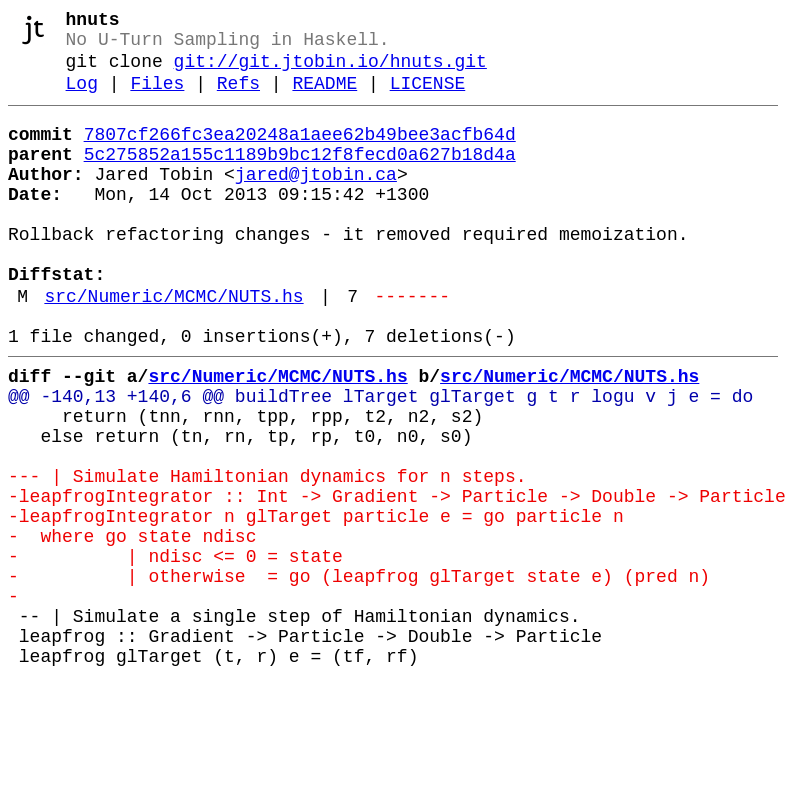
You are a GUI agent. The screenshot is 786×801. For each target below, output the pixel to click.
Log (82, 98)
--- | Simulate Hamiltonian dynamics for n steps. (267, 555)
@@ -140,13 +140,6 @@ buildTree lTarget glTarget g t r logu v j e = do (380, 459)
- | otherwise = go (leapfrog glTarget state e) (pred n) (359, 675)
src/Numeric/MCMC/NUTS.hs (173, 347)
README (324, 98)
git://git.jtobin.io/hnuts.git (330, 72)
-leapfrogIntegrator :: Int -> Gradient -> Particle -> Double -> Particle (397, 579)
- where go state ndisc (137, 627)
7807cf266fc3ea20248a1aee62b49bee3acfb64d (300, 153)
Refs (238, 98)
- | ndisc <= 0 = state (175, 651)
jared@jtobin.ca (316, 201)
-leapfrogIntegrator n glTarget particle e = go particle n (316, 603)
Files (157, 98)
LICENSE (428, 98)
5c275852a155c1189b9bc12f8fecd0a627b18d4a (300, 177)
